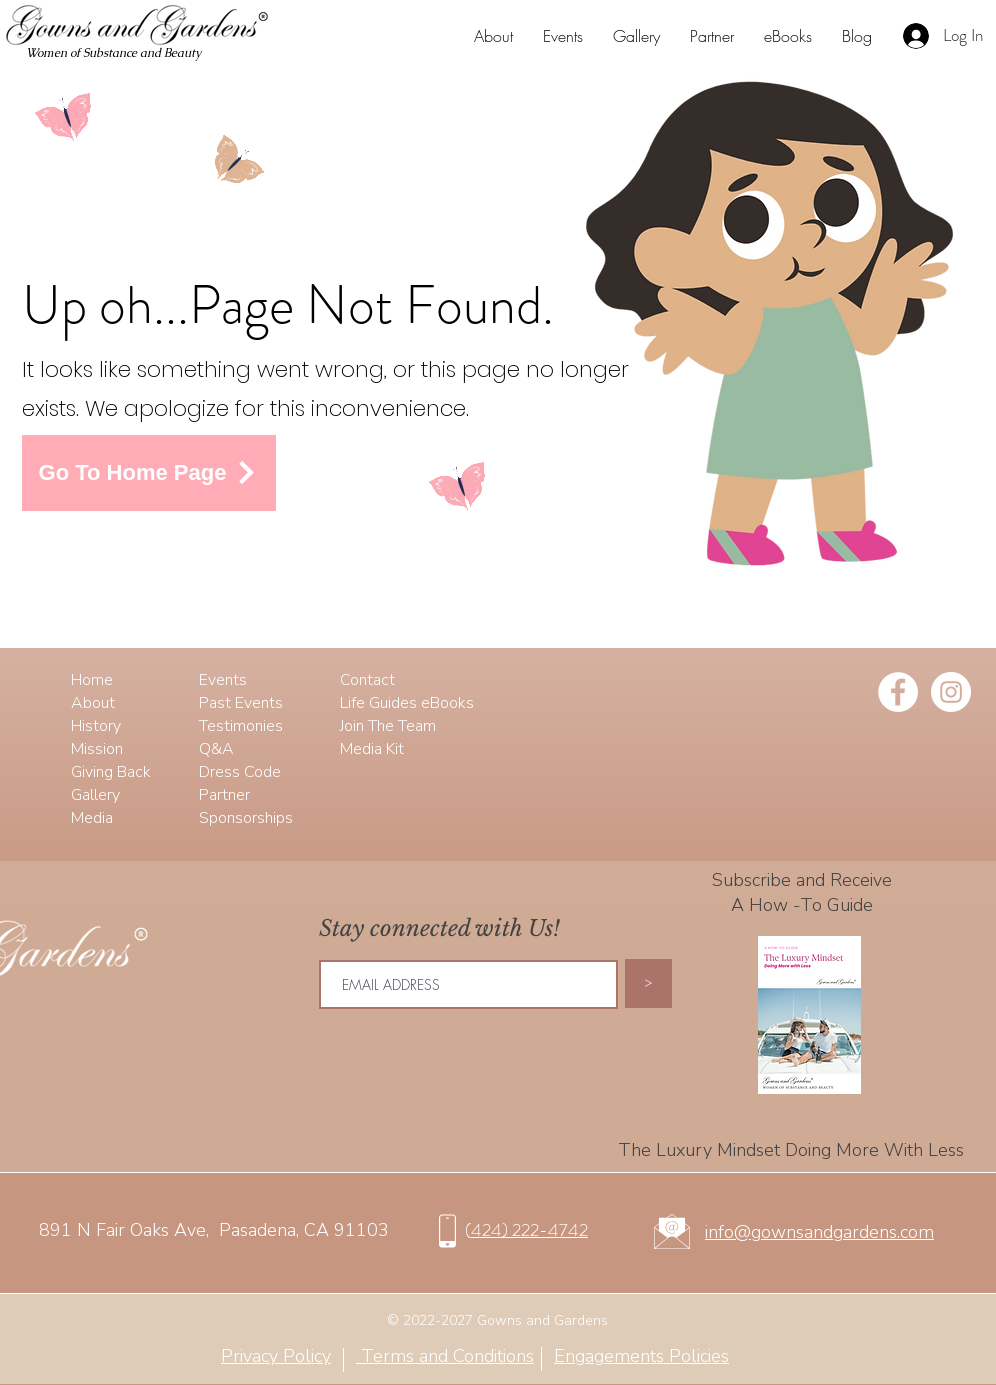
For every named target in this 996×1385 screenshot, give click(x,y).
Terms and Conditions (445, 1356)
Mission (97, 749)
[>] (648, 983)
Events (223, 680)
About (93, 703)
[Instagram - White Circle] (951, 692)
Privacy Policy (276, 1356)
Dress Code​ (240, 772)
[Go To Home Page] (149, 473)
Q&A (216, 749)
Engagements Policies (641, 1356)
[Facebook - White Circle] (898, 692)
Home (92, 680)
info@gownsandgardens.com (819, 1232)
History (96, 726)
